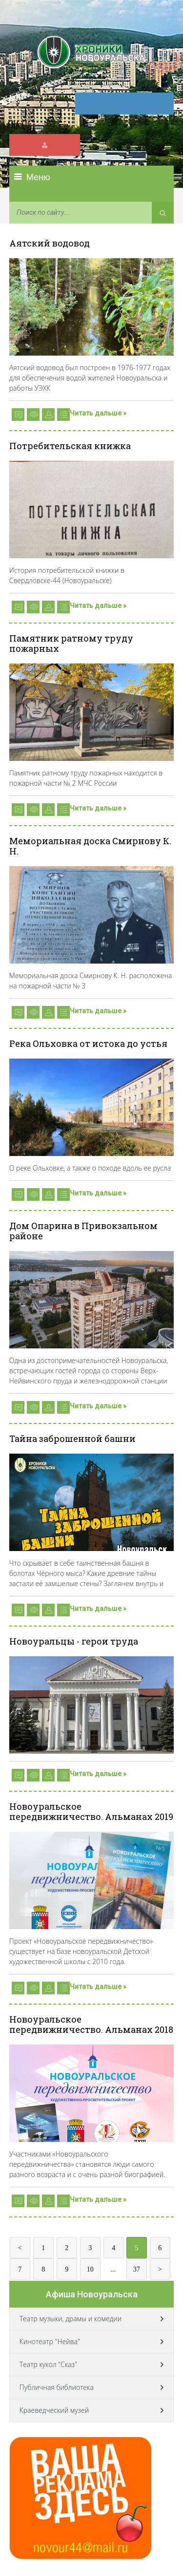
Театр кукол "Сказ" (48, 2364)
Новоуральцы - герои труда (73, 1641)
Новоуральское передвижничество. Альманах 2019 (91, 1811)
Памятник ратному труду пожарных (71, 643)
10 (90, 2269)
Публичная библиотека (57, 2387)
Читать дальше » (98, 413)
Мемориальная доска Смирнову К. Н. (90, 846)
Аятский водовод (49, 243)
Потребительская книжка (70, 446)
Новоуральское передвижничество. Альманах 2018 (91, 2024)
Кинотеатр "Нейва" (50, 2341)
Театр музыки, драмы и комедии (71, 2318)
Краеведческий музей (54, 2410)
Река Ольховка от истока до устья (88, 1043)
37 (136, 2269)
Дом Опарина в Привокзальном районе (83, 1231)
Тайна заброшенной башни (72, 1438)
